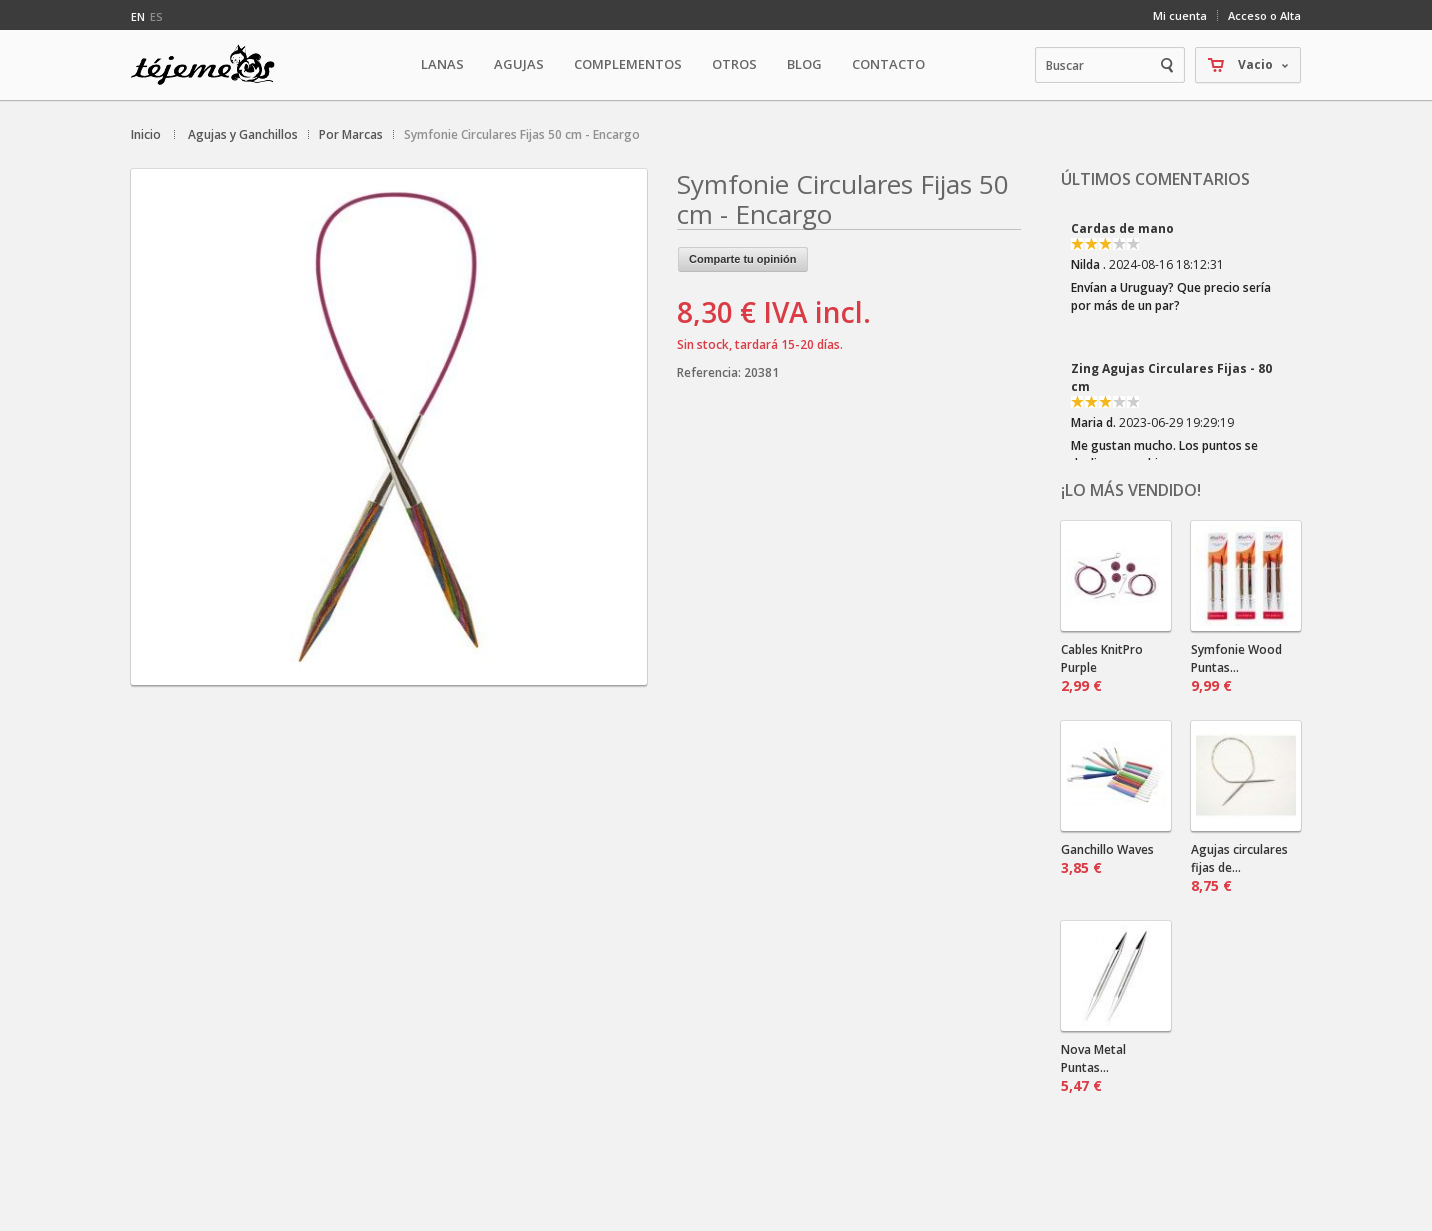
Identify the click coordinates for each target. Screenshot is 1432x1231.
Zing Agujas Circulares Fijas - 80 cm (1171, 377)
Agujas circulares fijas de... (1239, 868)
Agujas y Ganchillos (243, 134)
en (138, 16)
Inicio (146, 134)
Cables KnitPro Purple (1102, 668)
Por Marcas (351, 134)
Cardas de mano (1122, 228)
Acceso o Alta (1264, 15)
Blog (804, 64)
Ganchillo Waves (1107, 859)
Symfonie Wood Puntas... (1236, 668)
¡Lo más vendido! (1131, 490)
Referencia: (710, 372)
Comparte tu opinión (743, 259)
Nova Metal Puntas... (1093, 1068)
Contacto (888, 64)
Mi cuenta (1180, 15)
